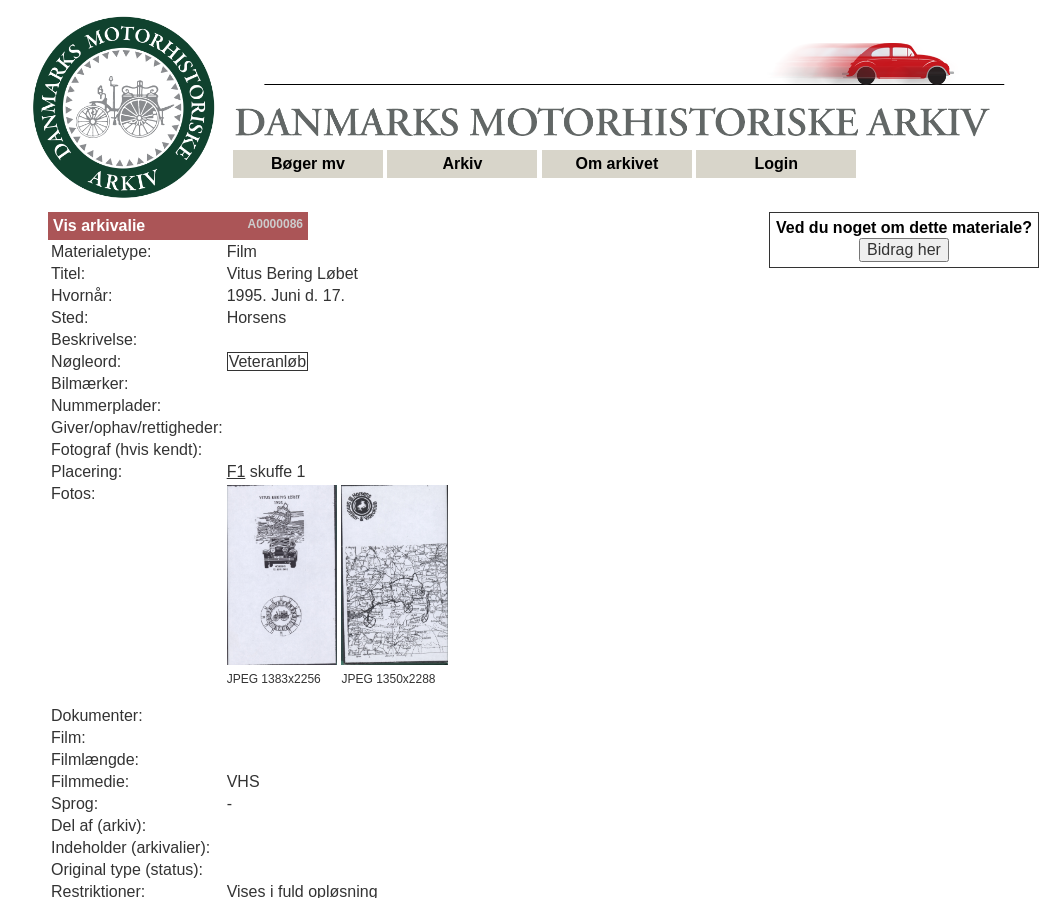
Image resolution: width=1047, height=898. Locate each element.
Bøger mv (308, 163)
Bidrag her (904, 249)
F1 (236, 471)
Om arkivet (617, 163)
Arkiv (462, 163)
